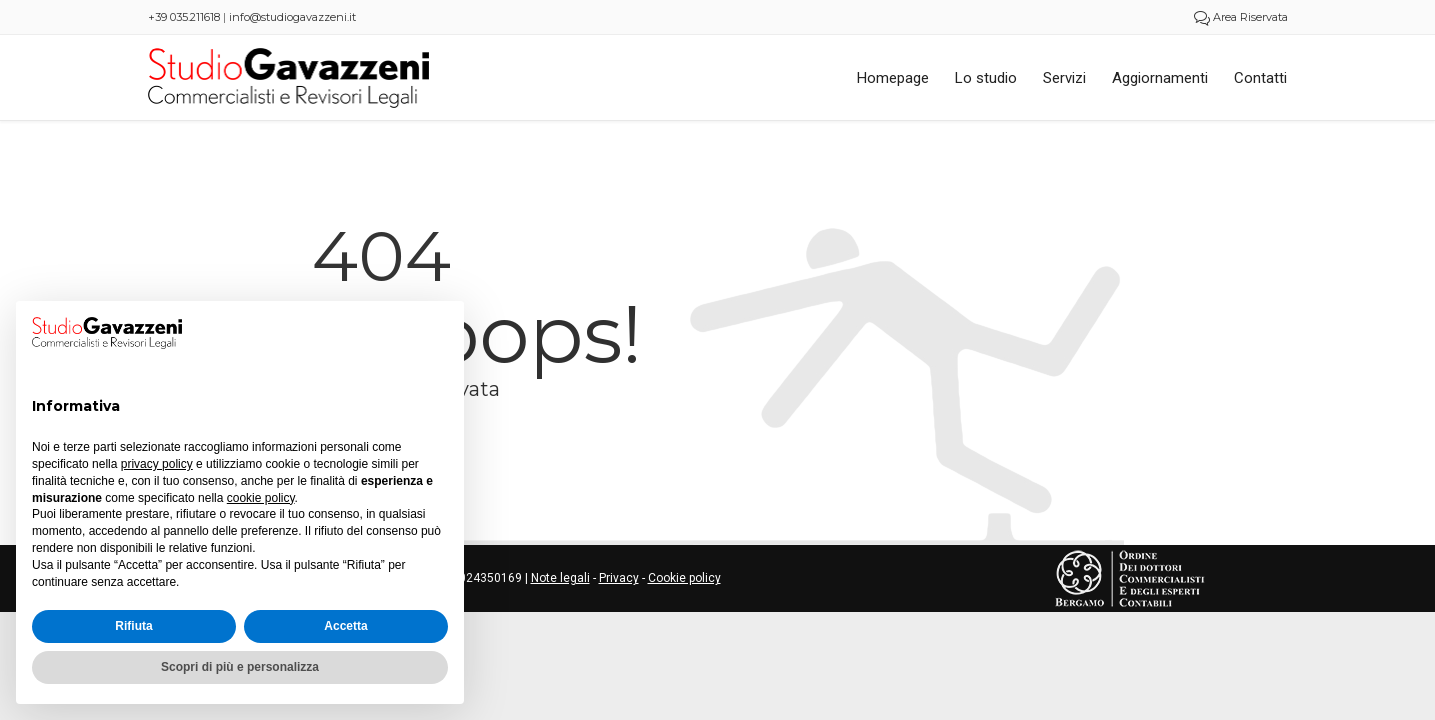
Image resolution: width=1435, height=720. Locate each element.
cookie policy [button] (261, 498)
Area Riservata (1241, 17)
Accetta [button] (345, 626)
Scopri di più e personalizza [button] (240, 667)
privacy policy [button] (157, 464)
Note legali (560, 578)
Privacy (619, 578)
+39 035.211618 (184, 17)
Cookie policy (684, 578)
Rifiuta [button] (133, 626)
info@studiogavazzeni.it (292, 17)
